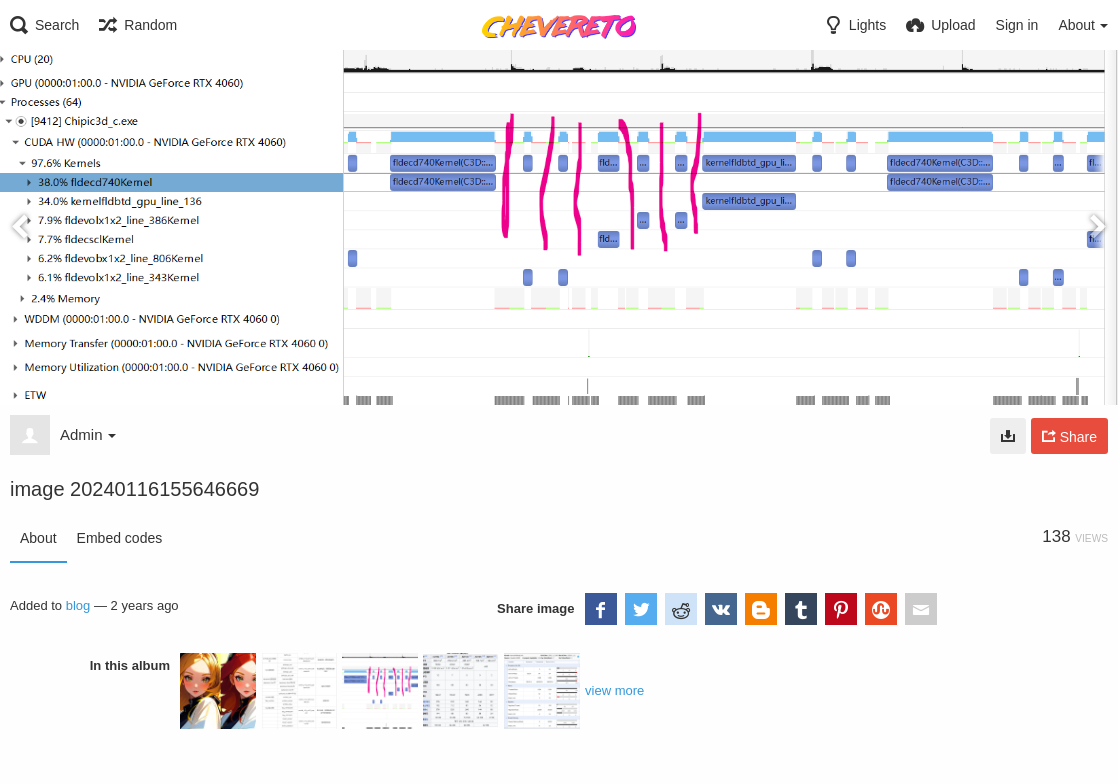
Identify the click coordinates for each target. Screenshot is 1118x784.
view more (614, 690)
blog (78, 605)
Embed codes (120, 538)
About (38, 538)
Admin (88, 434)
